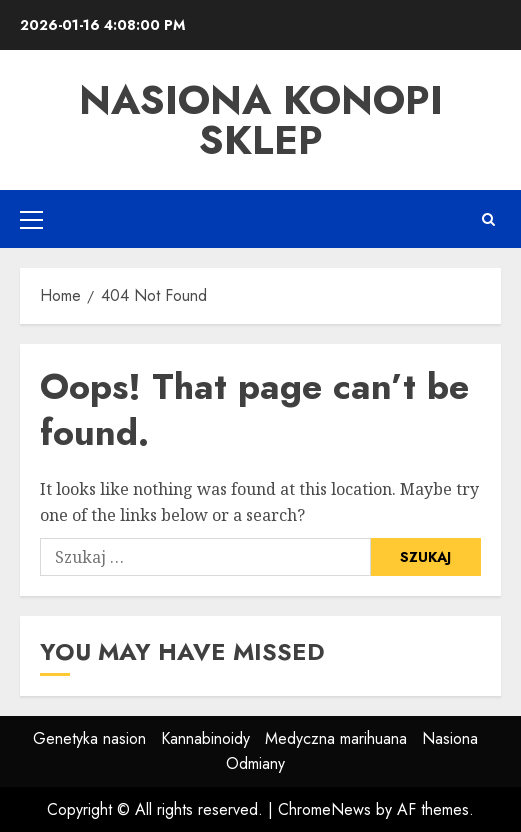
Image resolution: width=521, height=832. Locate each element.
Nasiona (450, 738)
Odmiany (255, 763)
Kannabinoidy (205, 738)
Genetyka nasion (89, 738)
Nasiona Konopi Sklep (261, 120)
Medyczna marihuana (336, 738)
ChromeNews (324, 809)
